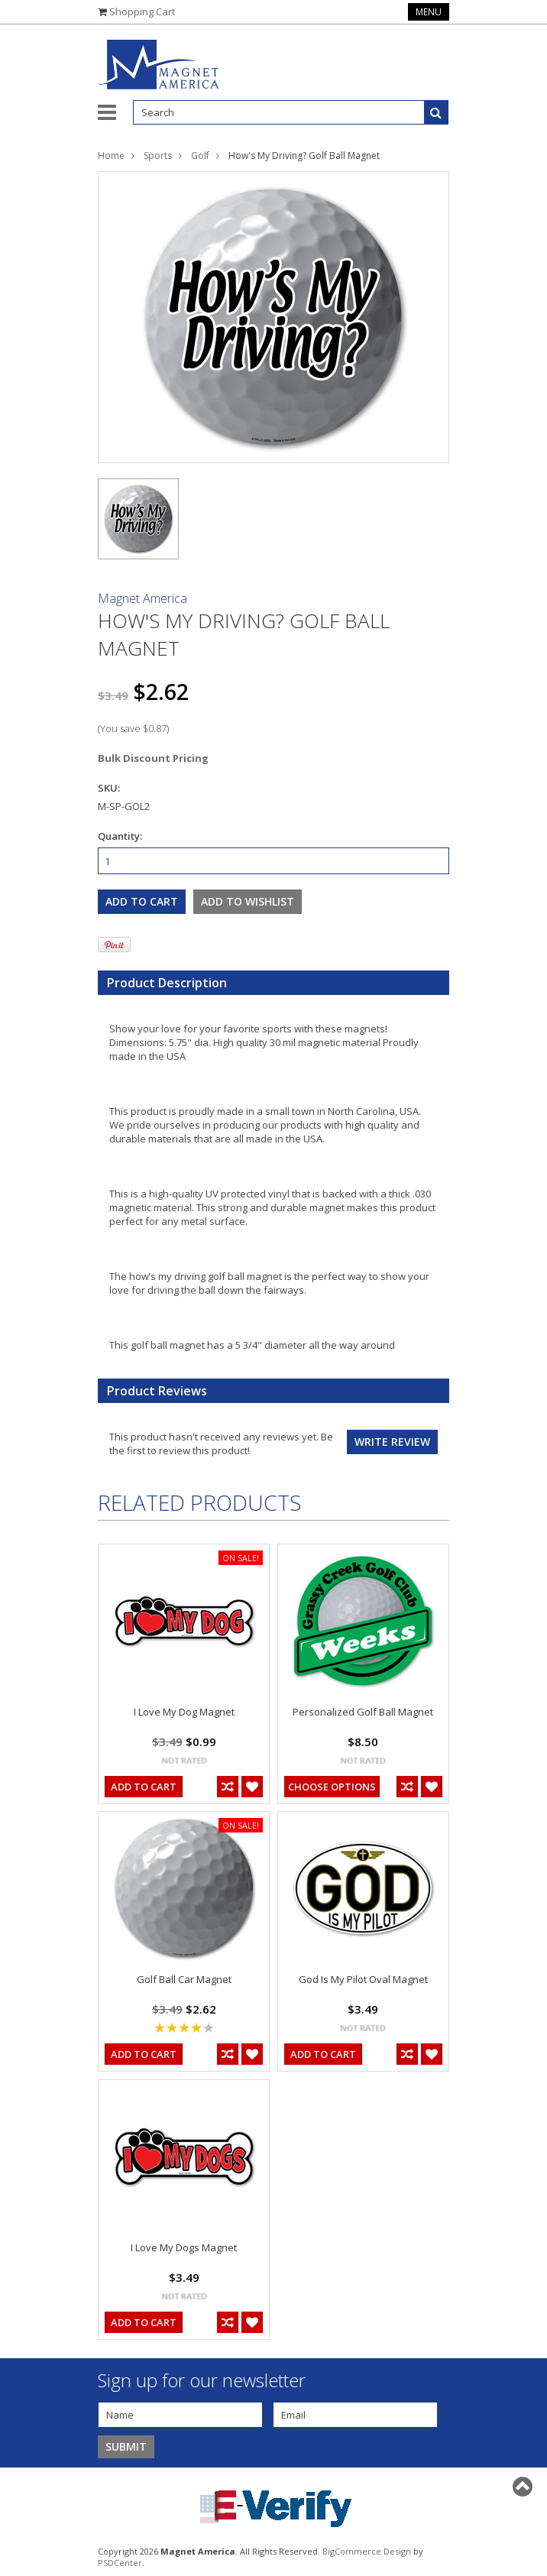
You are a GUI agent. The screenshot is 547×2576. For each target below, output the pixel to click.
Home (111, 155)
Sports (158, 155)
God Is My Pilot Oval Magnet (363, 1979)
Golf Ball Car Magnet (184, 1979)
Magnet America (142, 598)
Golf (200, 155)
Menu (429, 11)
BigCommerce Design (366, 2551)
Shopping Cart (142, 11)
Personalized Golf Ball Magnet (363, 1712)
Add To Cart (143, 1786)
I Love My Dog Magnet (184, 1712)
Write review (392, 1441)
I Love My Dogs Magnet (184, 2247)
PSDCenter (120, 2562)
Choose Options (332, 1786)
